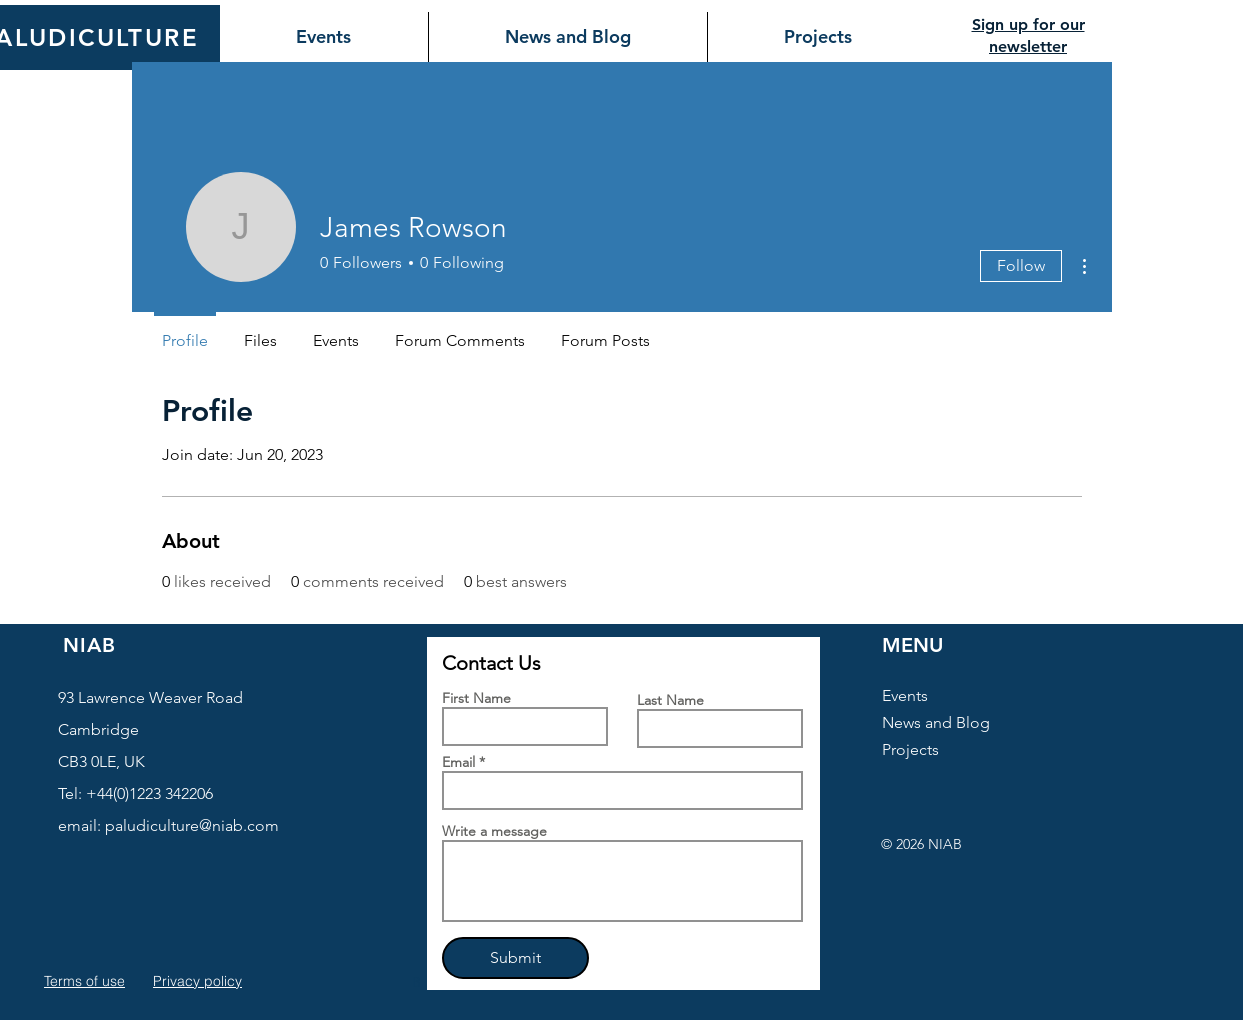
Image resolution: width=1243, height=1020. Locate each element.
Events (905, 695)
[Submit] (515, 958)
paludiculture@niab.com (192, 825)
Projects (910, 749)
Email (458, 762)
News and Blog (936, 722)
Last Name (670, 700)
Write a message (494, 831)
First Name (476, 698)
